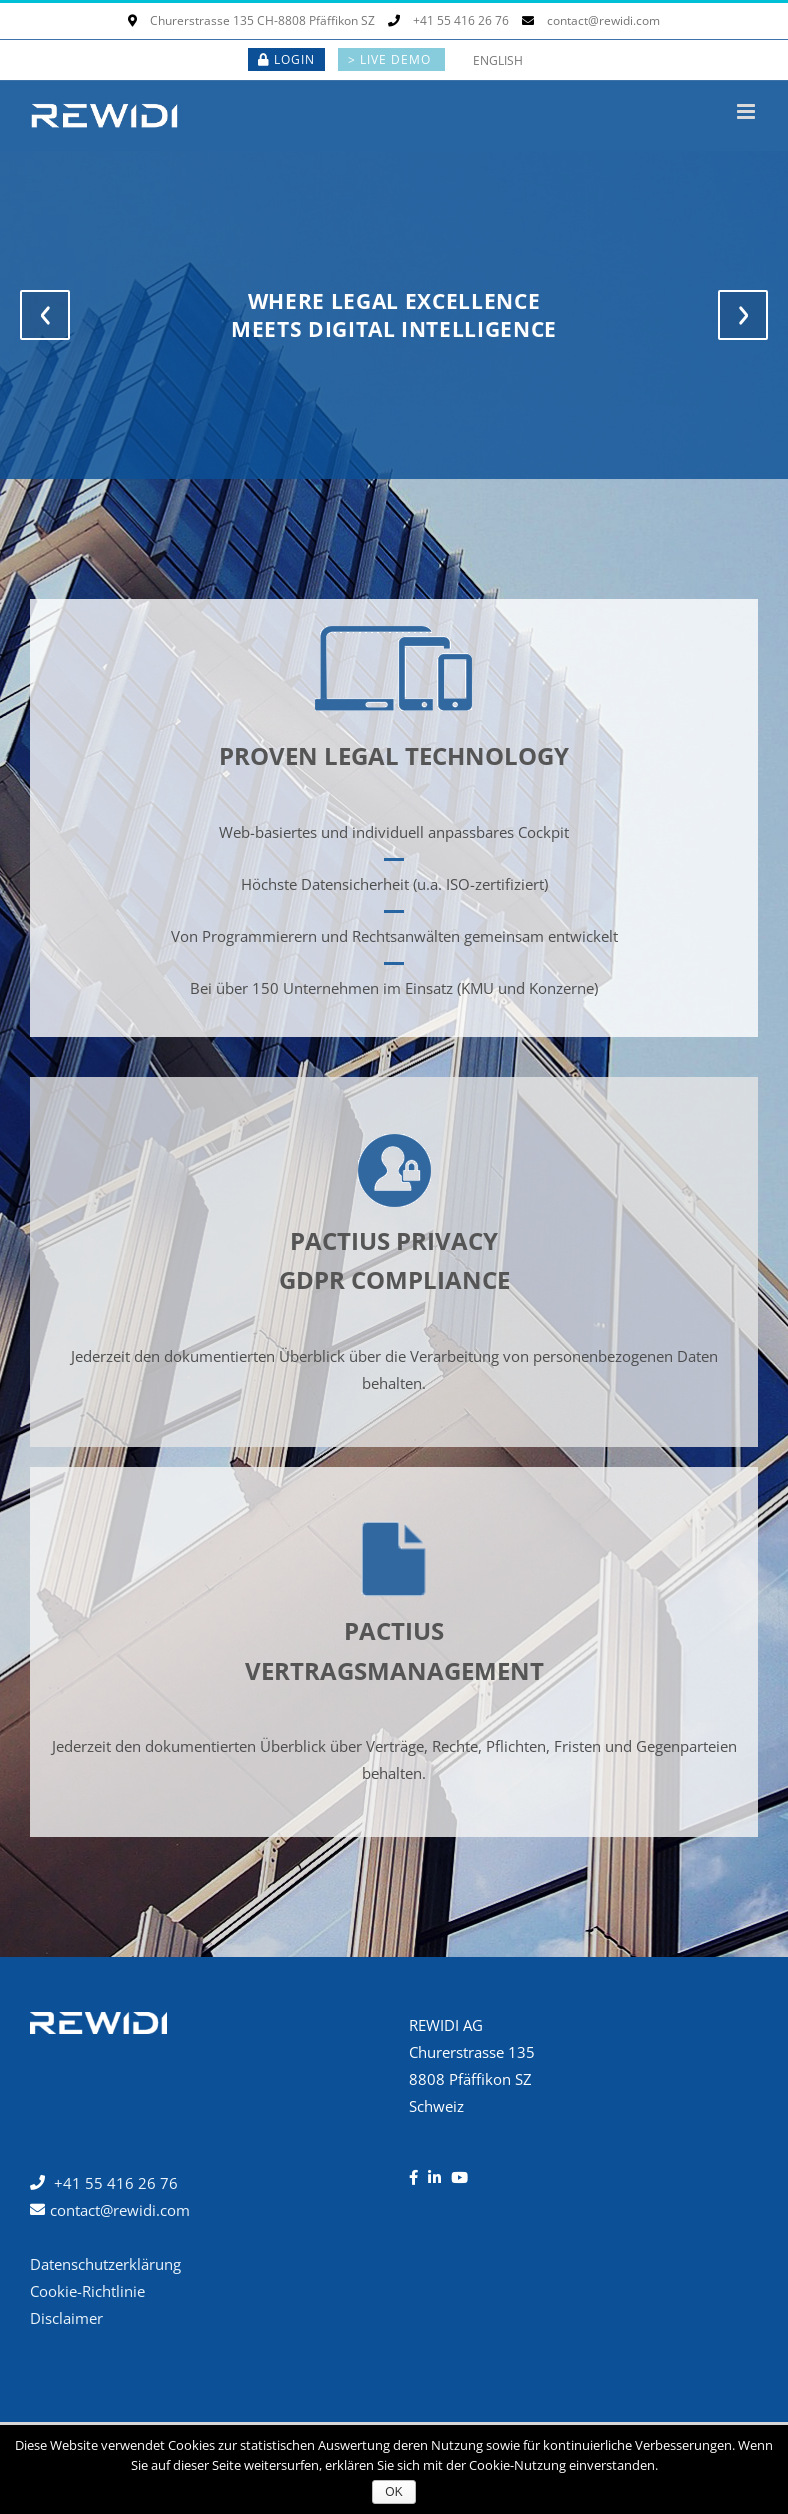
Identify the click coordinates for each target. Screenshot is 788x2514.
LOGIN (286, 59)
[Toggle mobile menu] (747, 111)
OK (393, 2492)
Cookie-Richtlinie (87, 2291)
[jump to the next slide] (743, 315)
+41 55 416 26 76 (448, 20)
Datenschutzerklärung (105, 2264)
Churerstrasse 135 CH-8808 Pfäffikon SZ (251, 20)
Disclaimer (66, 2318)
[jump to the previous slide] (45, 315)
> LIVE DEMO (391, 59)
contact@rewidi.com (591, 20)
